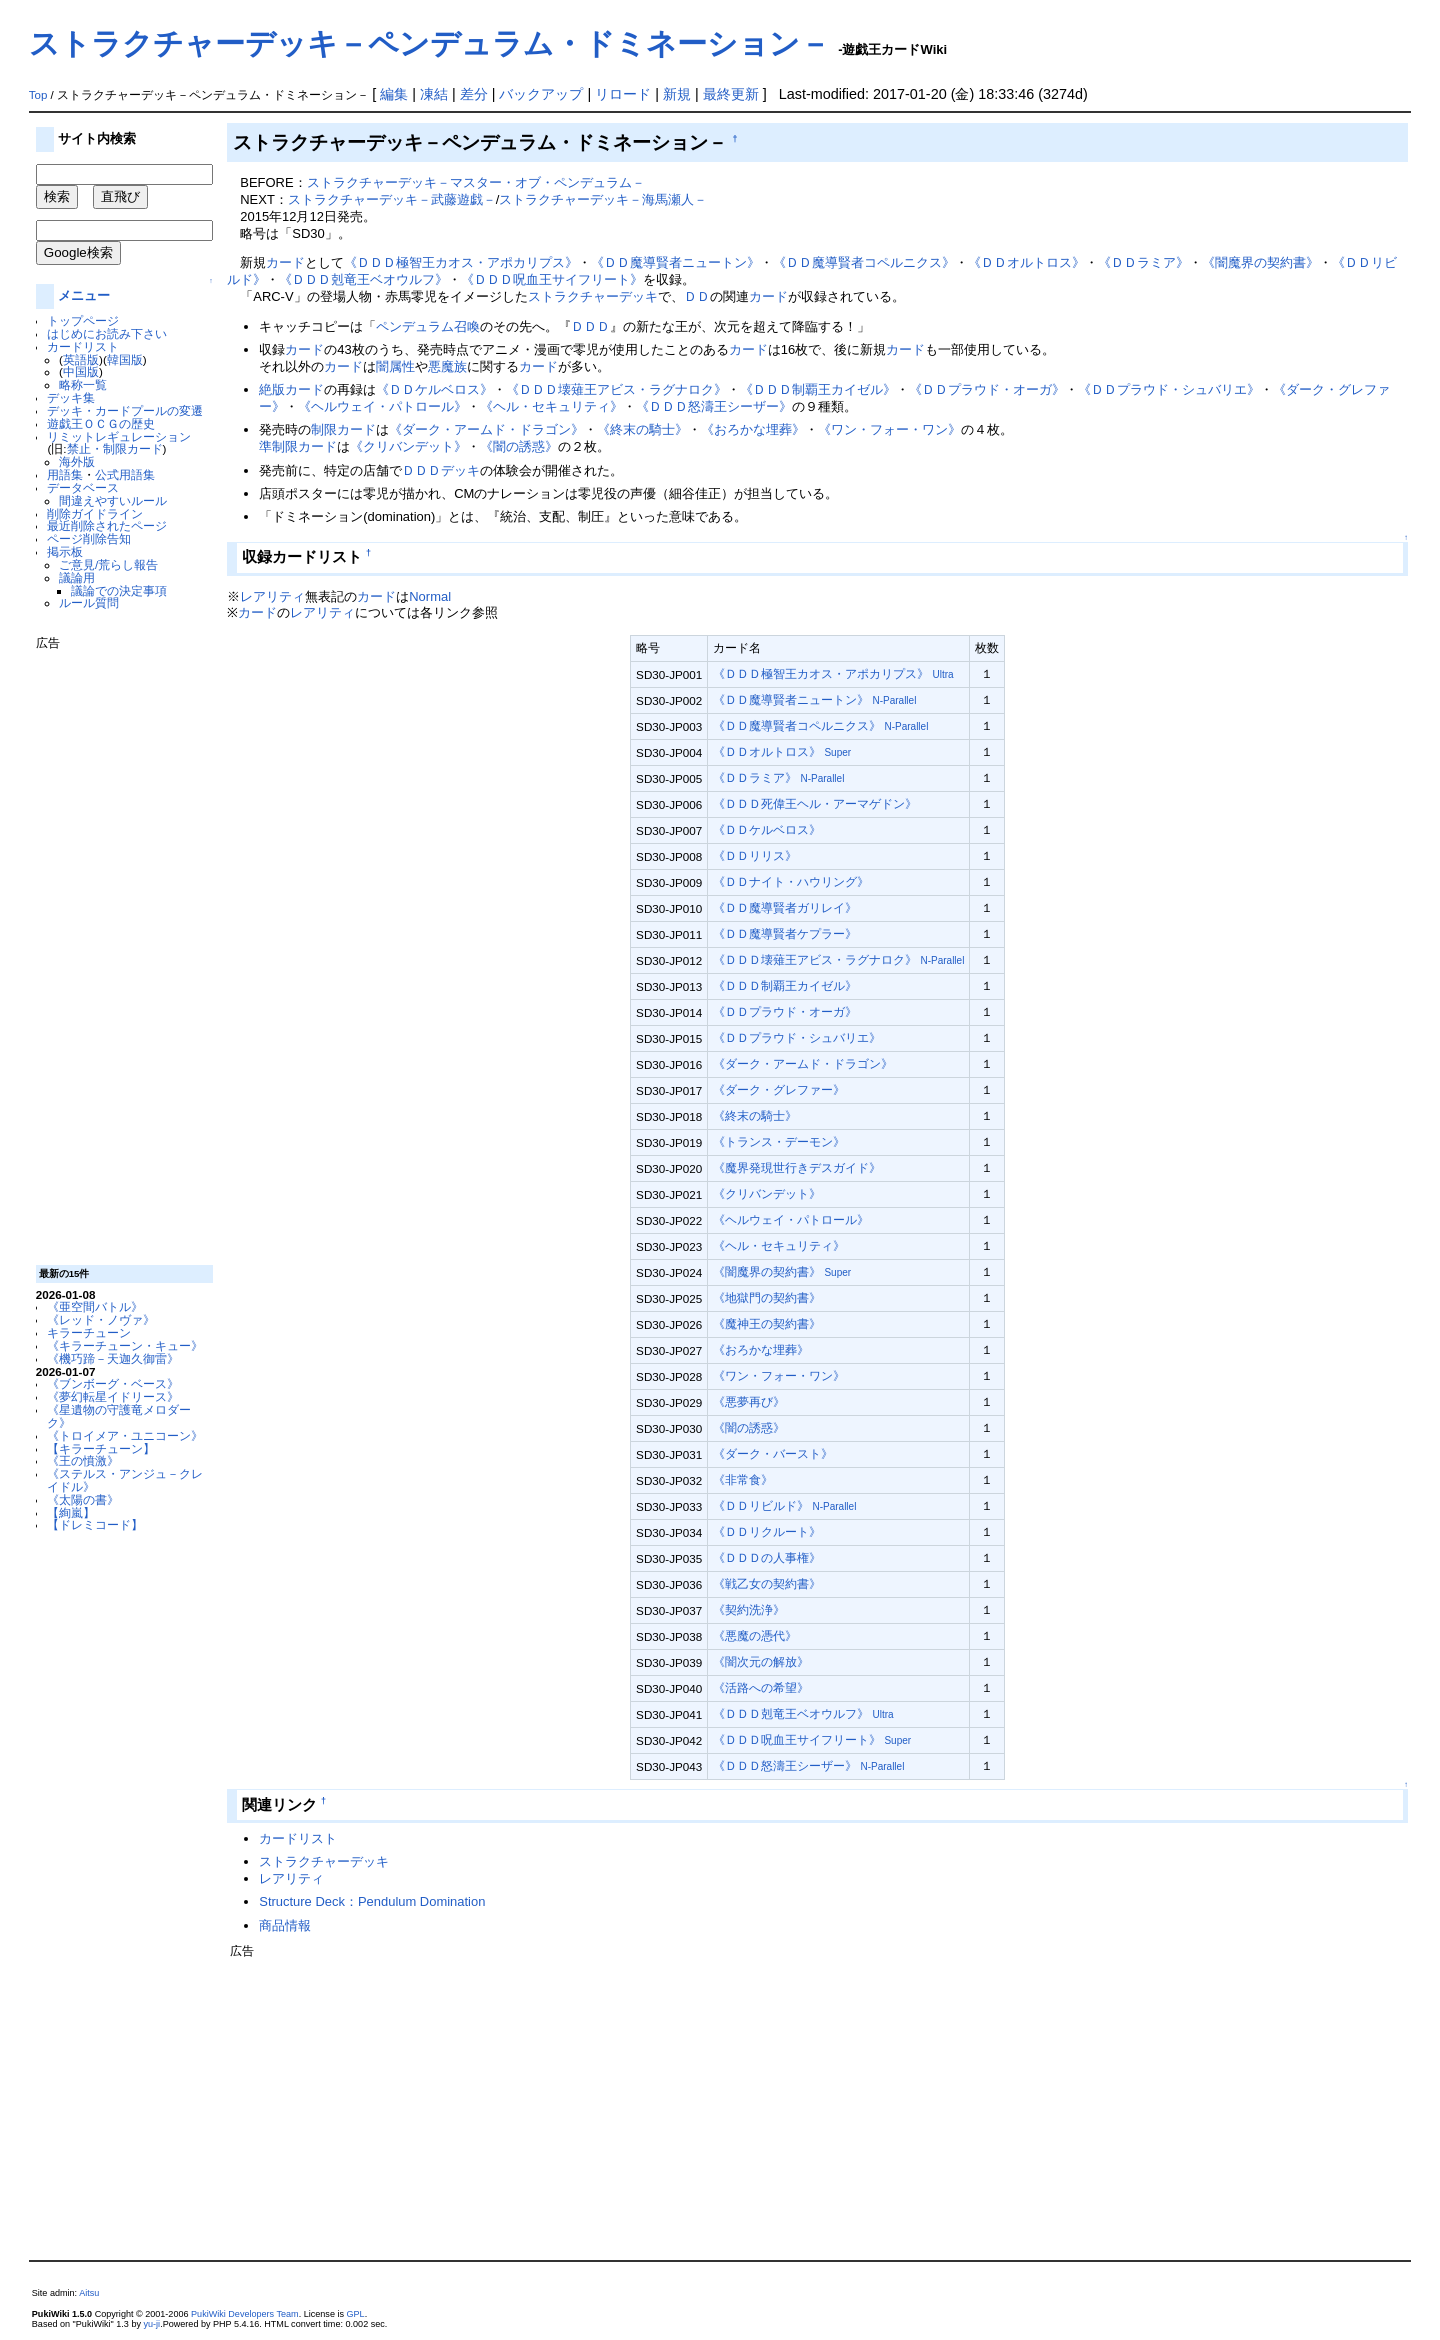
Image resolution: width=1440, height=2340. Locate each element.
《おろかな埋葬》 (753, 429)
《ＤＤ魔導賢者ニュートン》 (675, 262)
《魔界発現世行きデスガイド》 (797, 1167)
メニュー (84, 295)
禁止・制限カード (115, 448)
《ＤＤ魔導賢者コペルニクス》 (864, 262)
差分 (474, 94)
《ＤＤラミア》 (1143, 262)
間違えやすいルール (113, 500)
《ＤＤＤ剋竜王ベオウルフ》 (363, 279)
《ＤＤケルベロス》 (434, 389)
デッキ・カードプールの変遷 (125, 410)
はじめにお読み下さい (107, 333)
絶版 (272, 389)
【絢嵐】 (71, 1512)
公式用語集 (125, 474)
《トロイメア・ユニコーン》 (125, 1435)
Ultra (942, 674)
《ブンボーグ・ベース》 (113, 1383)
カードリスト (83, 346)
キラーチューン (89, 1332)
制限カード (343, 429)
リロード (623, 94)
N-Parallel (894, 700)
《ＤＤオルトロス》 (1026, 262)
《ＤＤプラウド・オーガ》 (987, 389)
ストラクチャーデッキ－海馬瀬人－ (603, 199)
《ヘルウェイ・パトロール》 (382, 406)
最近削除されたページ (107, 525)
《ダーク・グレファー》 (779, 1089)
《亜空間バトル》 (95, 1306)
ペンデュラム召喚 (428, 326)
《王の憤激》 (83, 1460)
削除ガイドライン (95, 513)
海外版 (77, 461)
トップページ (83, 320)
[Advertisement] (116, 950)
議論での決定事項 (119, 590)
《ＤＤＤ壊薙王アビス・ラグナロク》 (616, 389)
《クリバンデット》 (408, 446)
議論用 (77, 577)
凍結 (434, 94)
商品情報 (285, 1925)
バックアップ (541, 94)
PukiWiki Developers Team (245, 2314)
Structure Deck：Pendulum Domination (372, 1901)
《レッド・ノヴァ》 (101, 1319)
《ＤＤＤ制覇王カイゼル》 (818, 389)
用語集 (65, 474)
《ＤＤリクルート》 (767, 1531)
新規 (677, 94)
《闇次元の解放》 (761, 1661)
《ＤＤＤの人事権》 (767, 1557)
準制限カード (298, 446)
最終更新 (731, 94)
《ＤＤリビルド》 (761, 1505)
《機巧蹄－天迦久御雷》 (113, 1358)
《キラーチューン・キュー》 (125, 1345)
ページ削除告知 (89, 538)
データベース (83, 487)
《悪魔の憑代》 (755, 1635)
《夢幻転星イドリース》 (113, 1396)
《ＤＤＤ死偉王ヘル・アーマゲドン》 (815, 803)
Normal (430, 596)
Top (38, 95)
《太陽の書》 (83, 1499)
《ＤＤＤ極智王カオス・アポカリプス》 (461, 262)
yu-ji (152, 2324)
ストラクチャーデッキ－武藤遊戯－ (392, 199)
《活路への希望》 (761, 1687)
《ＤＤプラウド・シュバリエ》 (1169, 389)
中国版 (81, 371)
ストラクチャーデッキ (593, 296)
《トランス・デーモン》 (779, 1141)
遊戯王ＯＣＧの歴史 (101, 423)
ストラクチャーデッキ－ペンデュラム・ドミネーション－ (429, 43)
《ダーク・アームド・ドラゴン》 (486, 429)
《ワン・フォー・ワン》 (889, 429)
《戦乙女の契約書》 (767, 1583)
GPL (356, 2314)
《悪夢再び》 (749, 1401)
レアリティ (272, 596)
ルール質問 (89, 602)
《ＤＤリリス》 (755, 855)
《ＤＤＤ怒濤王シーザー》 (714, 406)
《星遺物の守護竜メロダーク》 (119, 1416)
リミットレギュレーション (119, 436)
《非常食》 (743, 1479)
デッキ (460, 470)
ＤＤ (697, 296)
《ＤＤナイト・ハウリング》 (791, 881)
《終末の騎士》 (642, 429)
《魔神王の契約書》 (767, 1323)
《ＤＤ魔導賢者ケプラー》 (785, 933)
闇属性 (395, 366)
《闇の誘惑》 (519, 446)
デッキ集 (71, 397)
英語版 (81, 359)
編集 (394, 94)
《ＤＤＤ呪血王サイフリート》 (552, 279)
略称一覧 (83, 384)
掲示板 (65, 551)
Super (837, 752)
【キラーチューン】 (101, 1448)
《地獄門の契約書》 (767, 1297)
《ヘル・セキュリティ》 (551, 406)
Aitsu (89, 2293)
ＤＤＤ (590, 326)
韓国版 (125, 359)
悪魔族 (447, 366)
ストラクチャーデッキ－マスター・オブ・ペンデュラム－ (476, 182)
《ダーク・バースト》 (773, 1453)
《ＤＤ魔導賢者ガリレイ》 (785, 907)
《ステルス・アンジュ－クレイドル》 (125, 1480)
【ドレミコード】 (95, 1524)
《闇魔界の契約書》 (1260, 262)
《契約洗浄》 (749, 1609)
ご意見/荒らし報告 (108, 564)
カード (285, 262)
